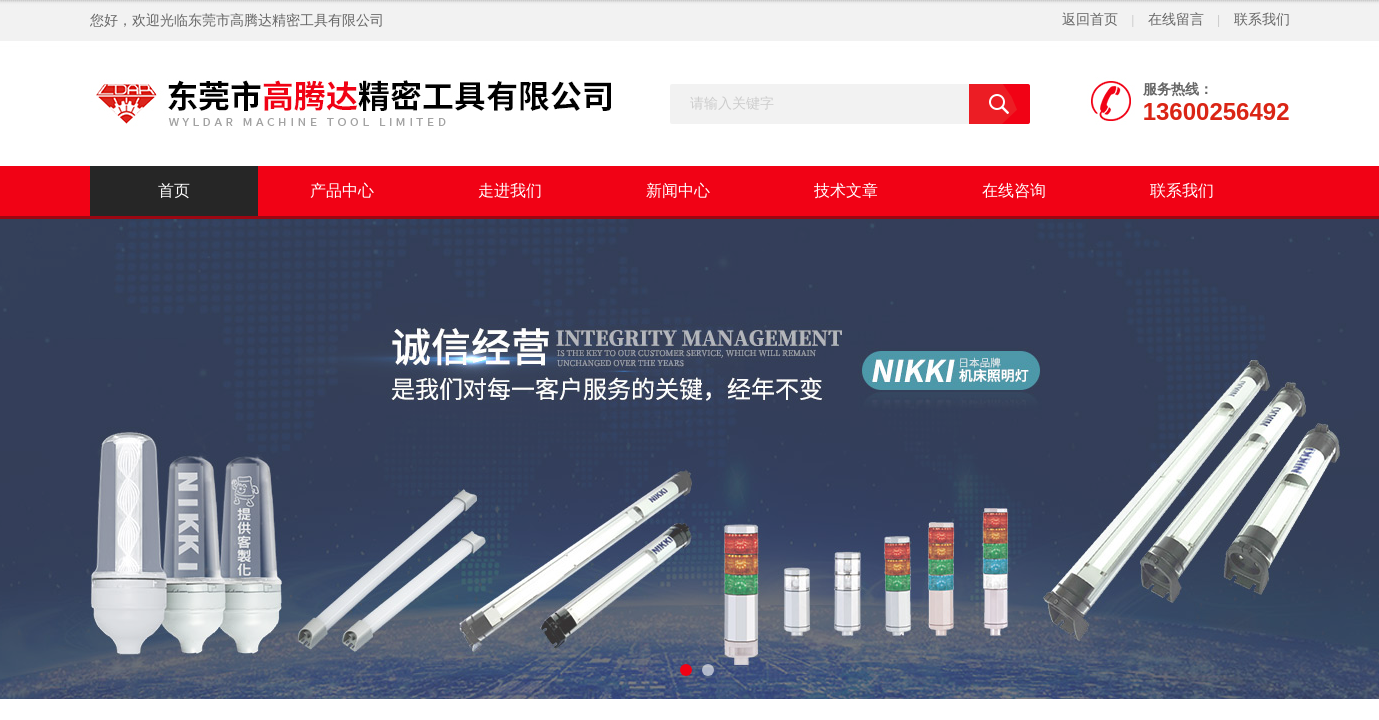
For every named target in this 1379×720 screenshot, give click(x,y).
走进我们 (510, 190)
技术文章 (846, 190)
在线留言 (1176, 19)
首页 (174, 190)
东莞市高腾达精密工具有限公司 (286, 20)
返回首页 (1090, 19)
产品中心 (342, 190)
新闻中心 (678, 190)
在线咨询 (1014, 190)
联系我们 (1262, 19)
